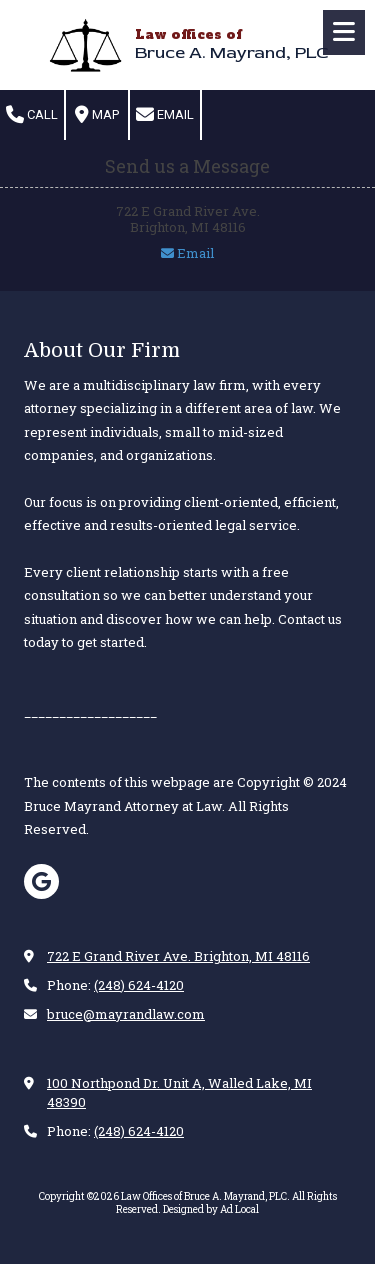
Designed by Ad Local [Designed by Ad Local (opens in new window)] (211, 1209)
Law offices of (188, 34)
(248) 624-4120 (139, 985)
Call (32, 115)
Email (165, 115)
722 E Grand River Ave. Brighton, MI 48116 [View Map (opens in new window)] (178, 956)
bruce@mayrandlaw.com (126, 1014)
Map (97, 115)
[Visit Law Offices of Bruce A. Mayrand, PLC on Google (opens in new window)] (41, 881)
